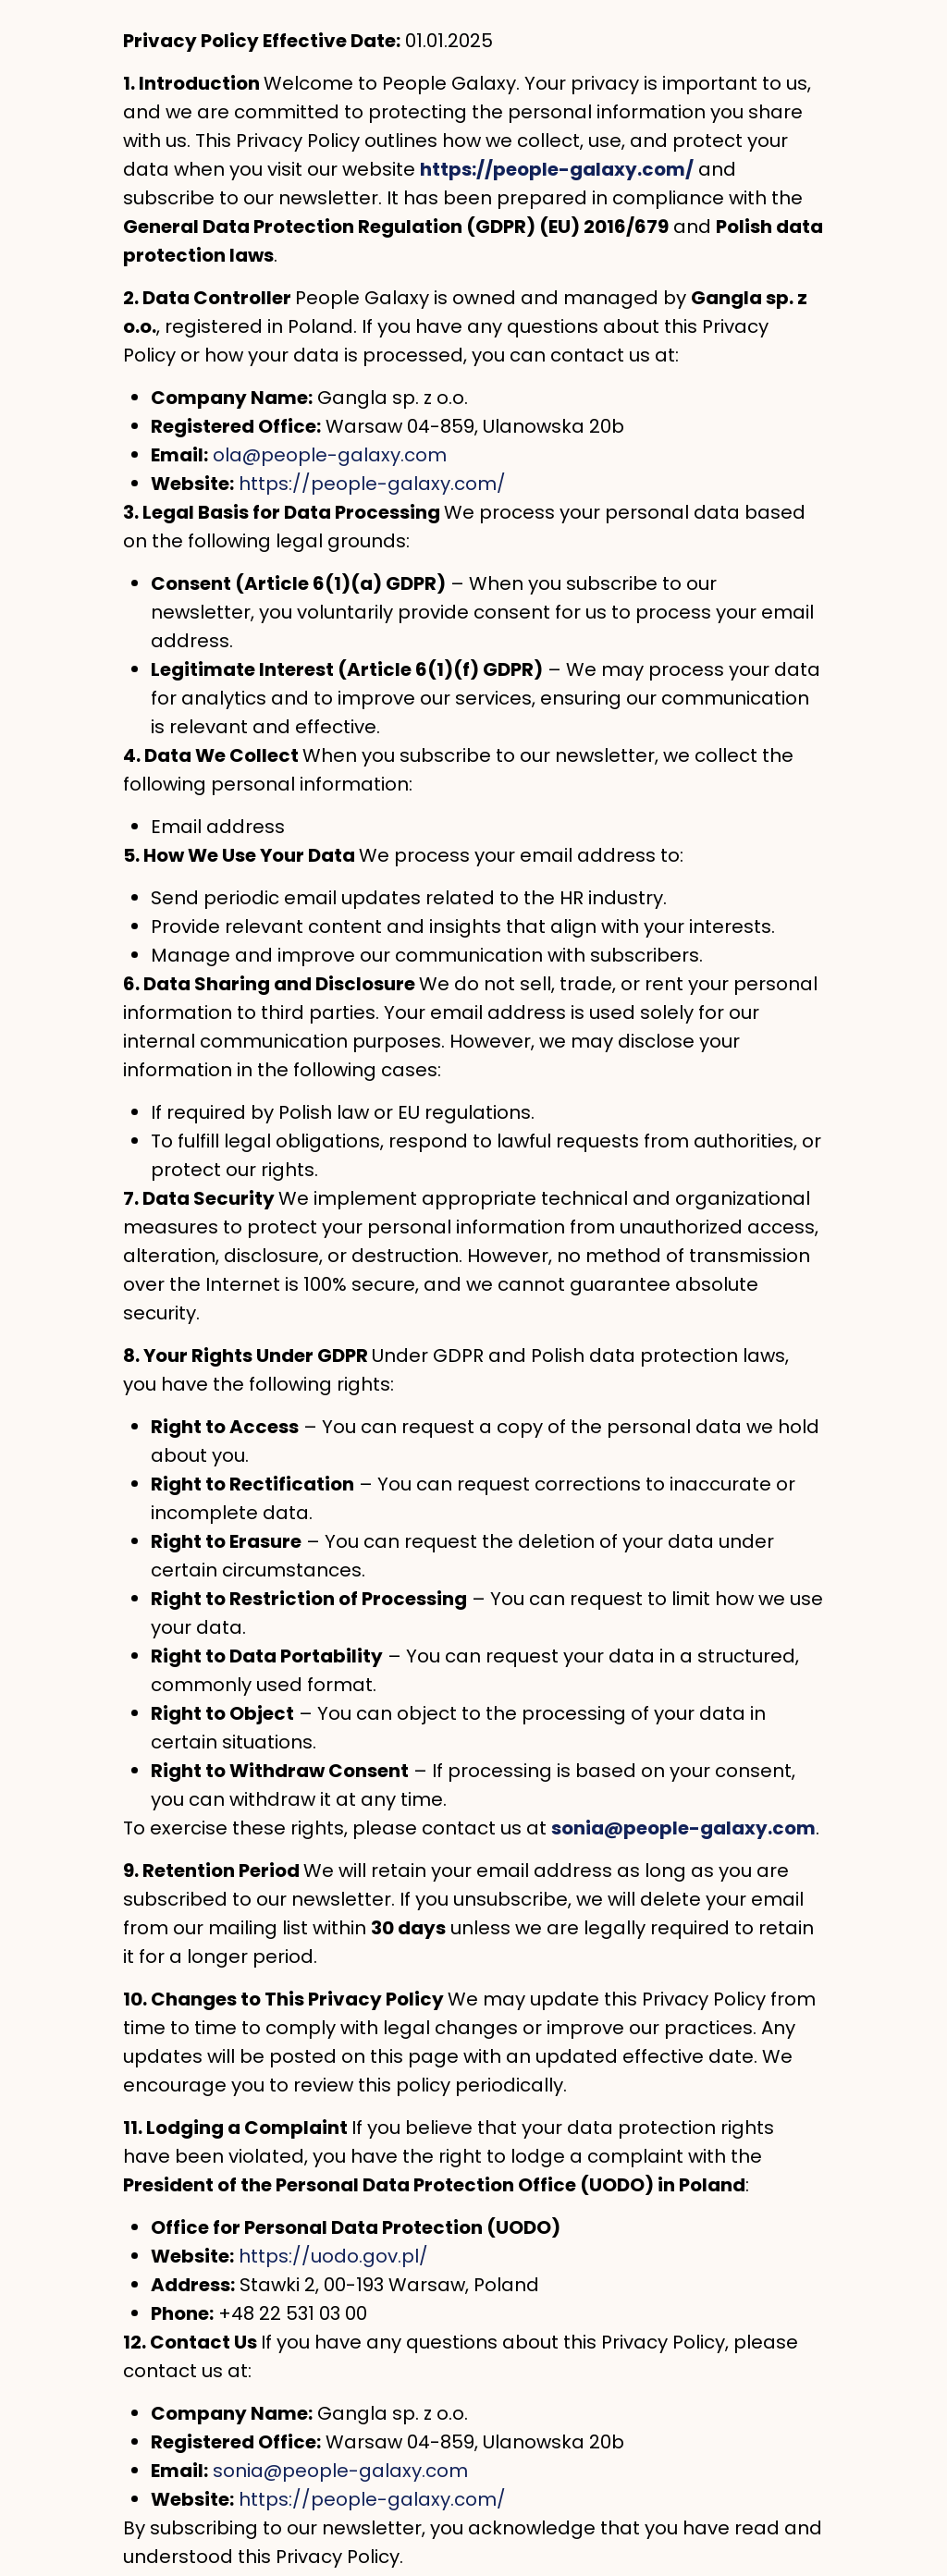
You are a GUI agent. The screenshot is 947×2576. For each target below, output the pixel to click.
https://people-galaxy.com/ (372, 484)
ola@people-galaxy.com (330, 455)
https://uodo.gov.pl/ (333, 2256)
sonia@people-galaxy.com (340, 2471)
